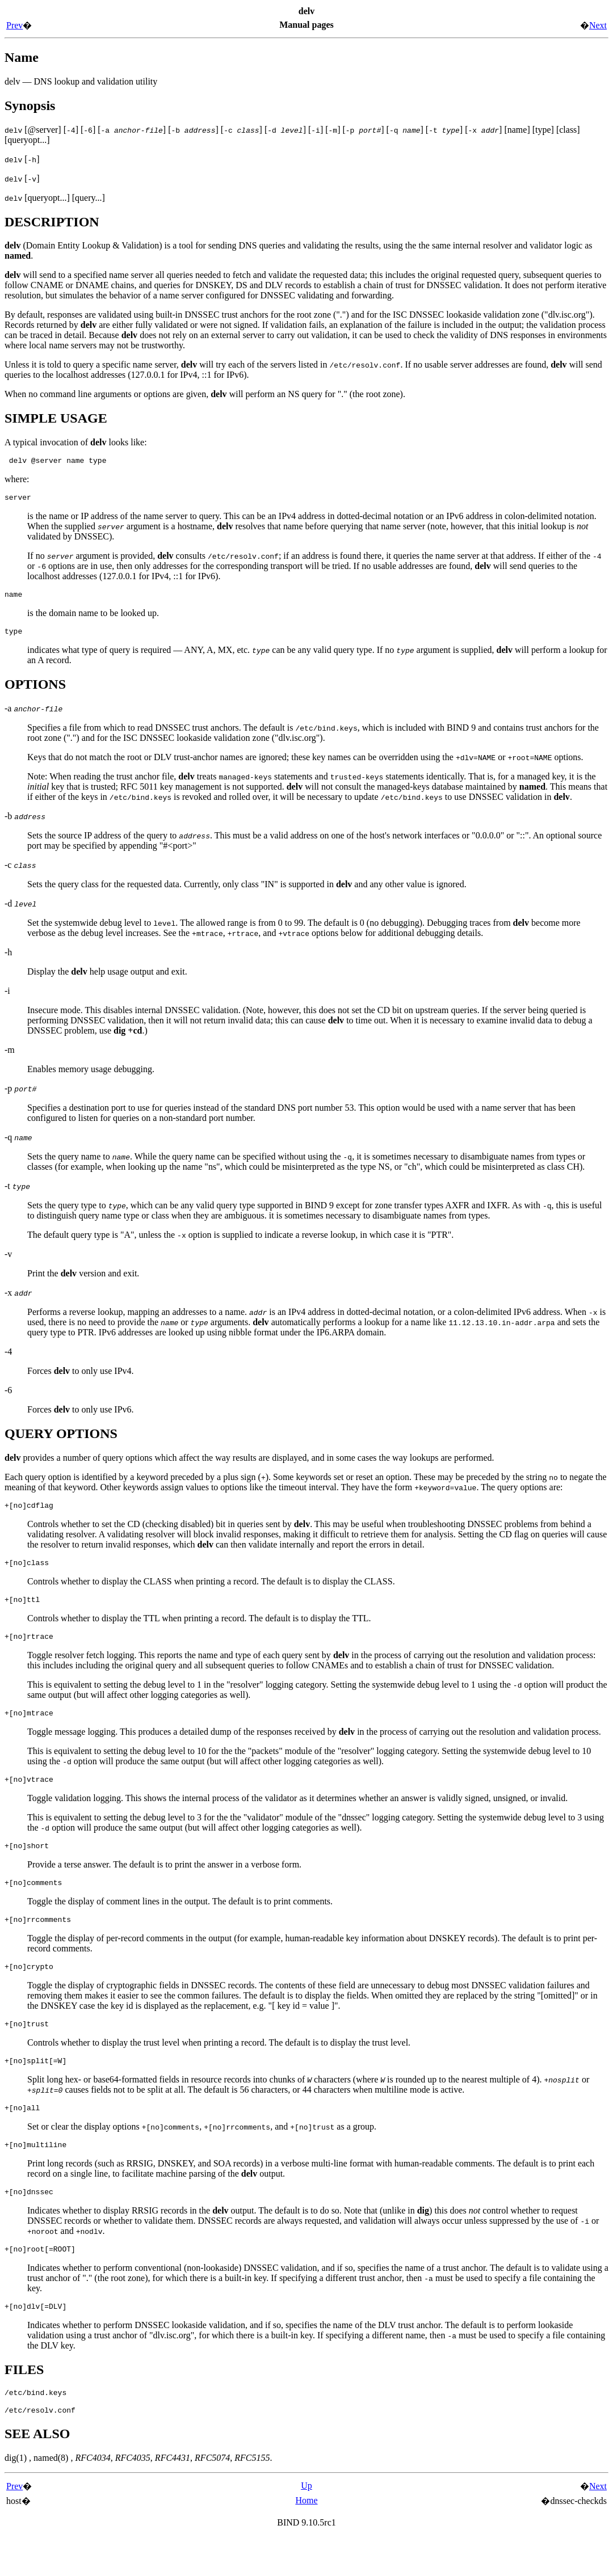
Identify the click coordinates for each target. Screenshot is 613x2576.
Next (598, 25)
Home (306, 2539)
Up (306, 2524)
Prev (14, 25)
